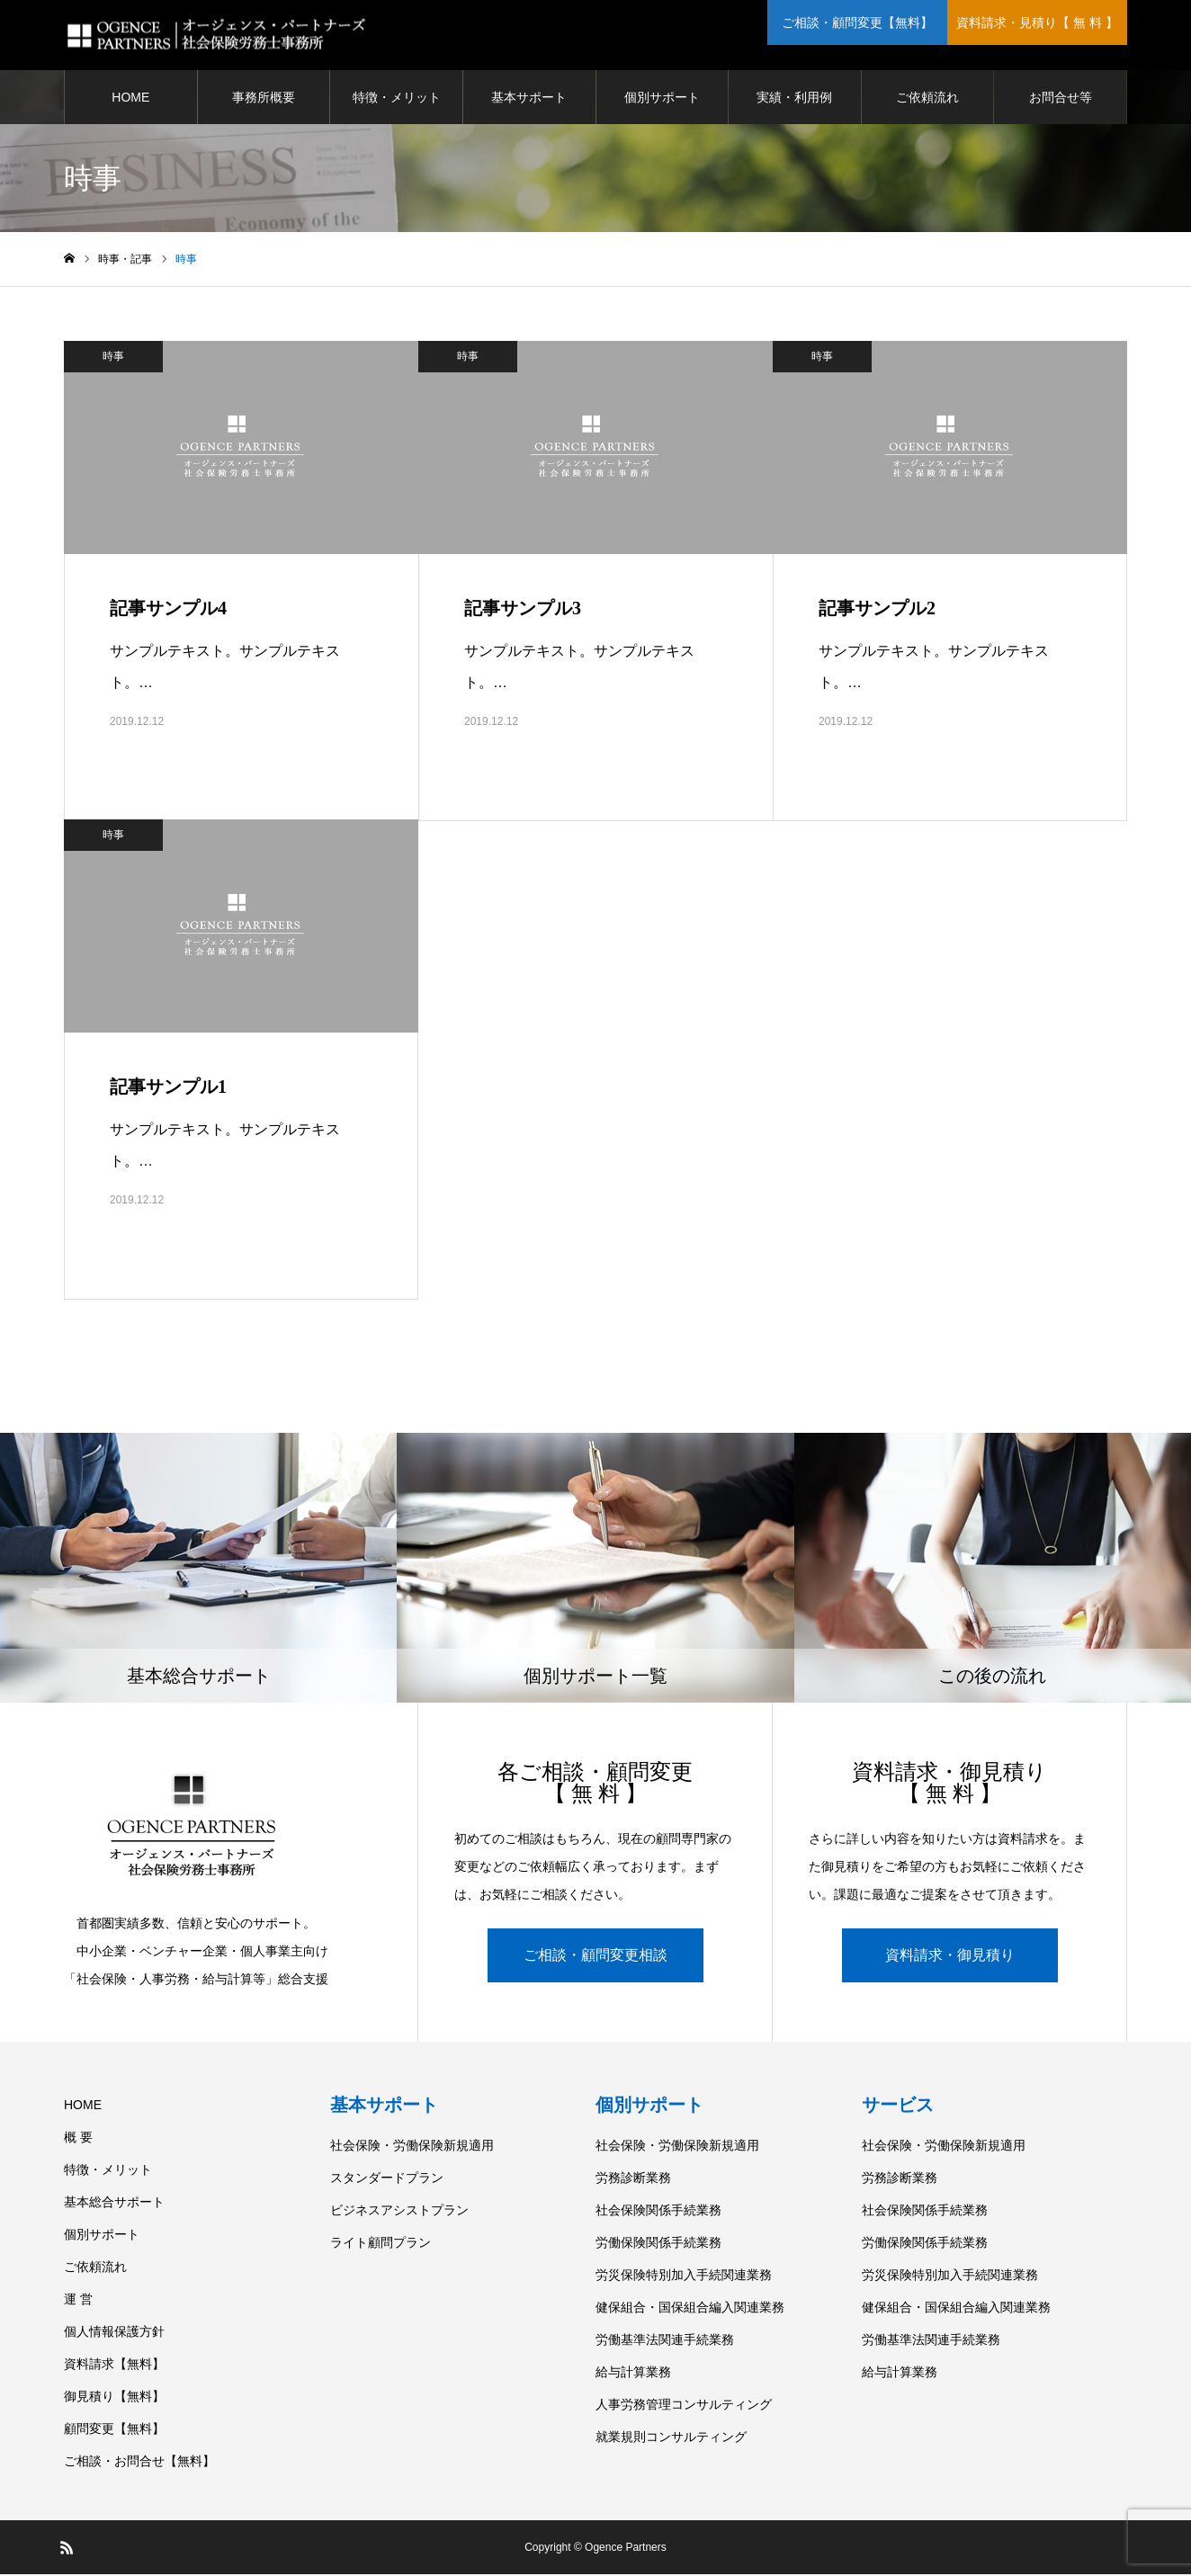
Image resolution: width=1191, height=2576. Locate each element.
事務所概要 (263, 99)
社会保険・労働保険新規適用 (412, 2147)
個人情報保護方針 (114, 2333)
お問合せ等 (1060, 99)
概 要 (78, 2139)
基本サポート (529, 99)
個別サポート (662, 99)
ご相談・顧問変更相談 (595, 1956)
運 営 (78, 2301)
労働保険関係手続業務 (658, 2244)
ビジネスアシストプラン (399, 2212)
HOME (130, 99)
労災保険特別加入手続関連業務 (684, 2276)
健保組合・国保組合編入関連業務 (690, 2309)
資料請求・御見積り (950, 1956)
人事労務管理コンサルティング (684, 2406)
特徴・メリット (397, 99)
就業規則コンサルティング (671, 2438)
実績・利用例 (794, 99)
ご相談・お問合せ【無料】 (139, 2462)
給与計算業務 (633, 2373)
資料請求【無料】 (114, 2365)
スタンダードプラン (386, 2179)
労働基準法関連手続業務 (665, 2341)
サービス (898, 2106)
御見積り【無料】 (114, 2398)
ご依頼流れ (927, 99)
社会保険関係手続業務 (658, 2212)
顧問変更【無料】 (114, 2430)
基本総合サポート (114, 2203)
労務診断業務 (633, 2179)
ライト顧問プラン (380, 2244)
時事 (113, 358)
